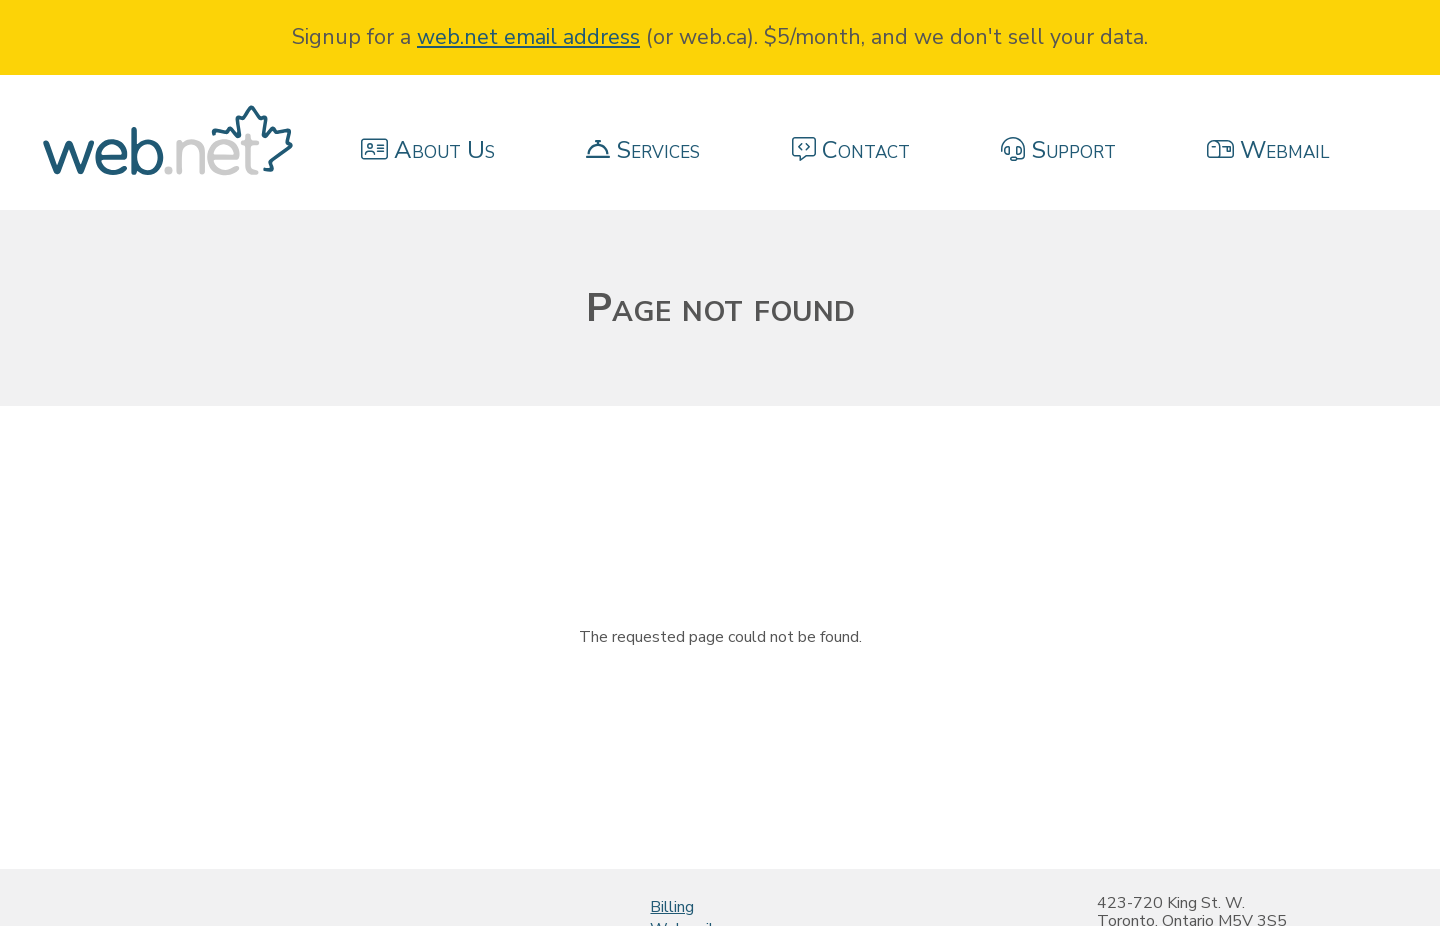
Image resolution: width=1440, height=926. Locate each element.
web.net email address (528, 37)
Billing (672, 907)
